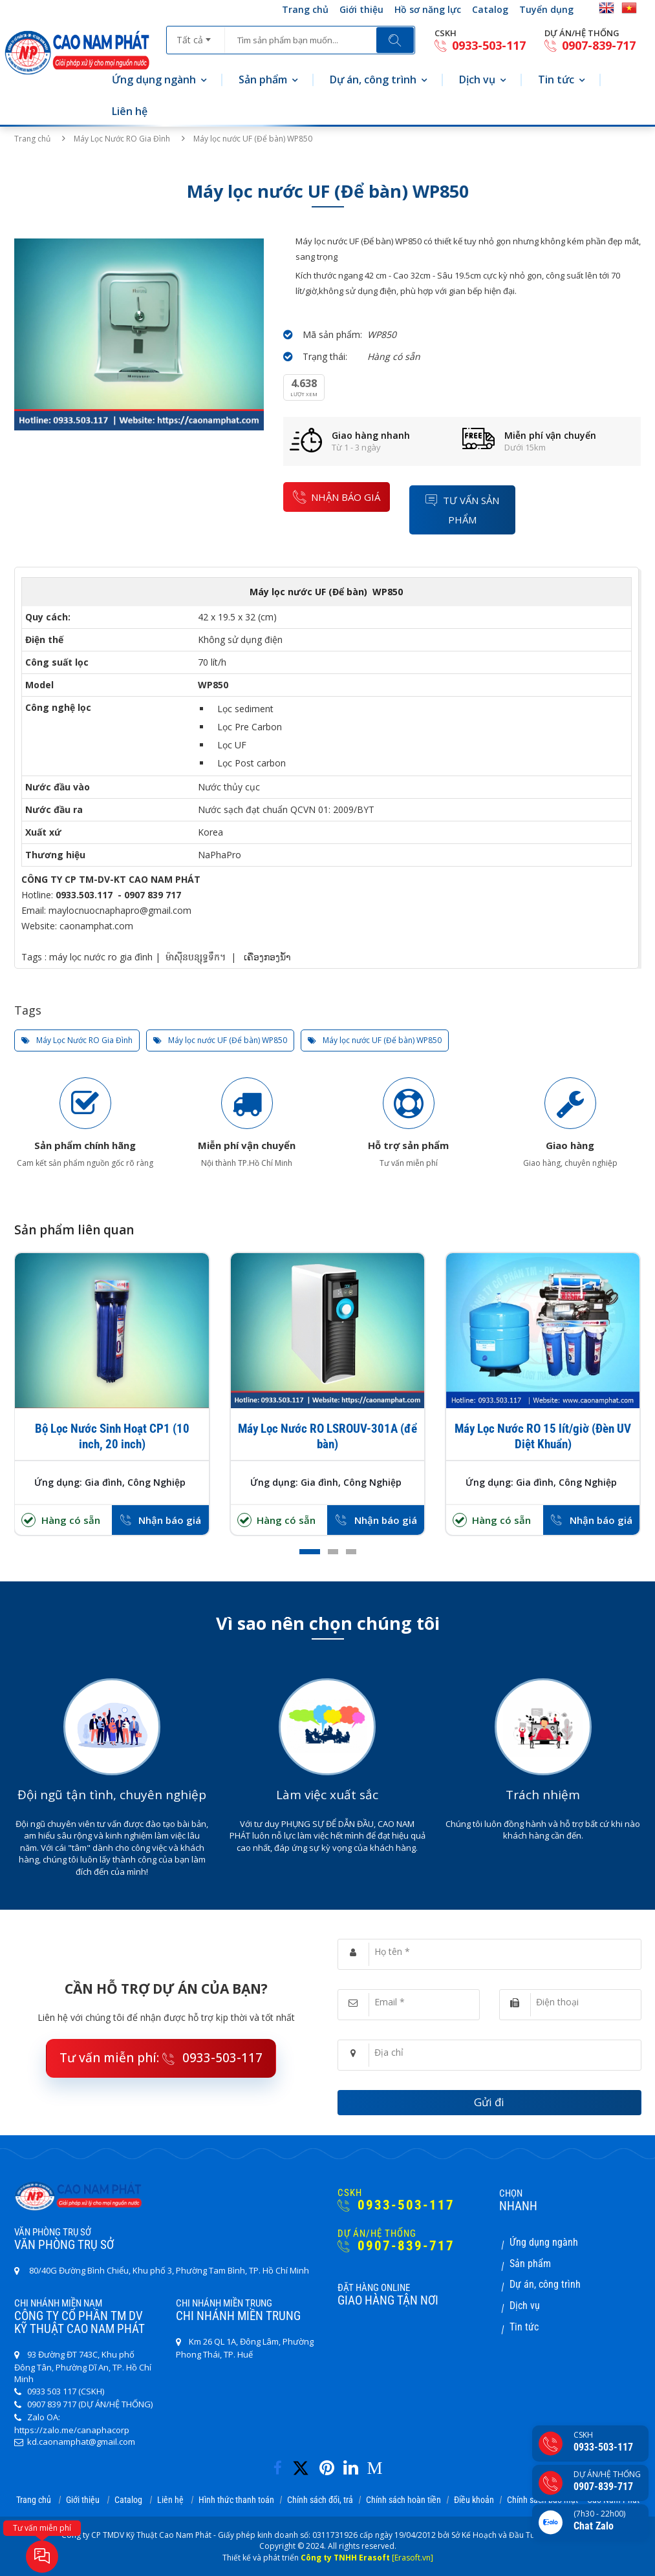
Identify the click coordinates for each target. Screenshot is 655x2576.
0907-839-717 (590, 45)
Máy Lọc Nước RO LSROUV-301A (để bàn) (327, 1436)
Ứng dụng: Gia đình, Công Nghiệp (110, 1482)
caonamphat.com (96, 926)
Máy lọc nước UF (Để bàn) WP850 (220, 1040)
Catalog (490, 9)
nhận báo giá (336, 496)
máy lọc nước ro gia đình (101, 957)
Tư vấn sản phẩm (462, 509)
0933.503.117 (84, 895)
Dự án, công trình (373, 79)
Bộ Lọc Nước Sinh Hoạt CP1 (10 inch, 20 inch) (112, 1436)
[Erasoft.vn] (412, 2557)
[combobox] (195, 35)
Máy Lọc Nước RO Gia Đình (122, 138)
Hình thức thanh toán (236, 2500)
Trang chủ (305, 9)
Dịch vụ (477, 79)
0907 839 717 (152, 895)
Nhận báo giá (169, 1520)
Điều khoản (474, 2500)
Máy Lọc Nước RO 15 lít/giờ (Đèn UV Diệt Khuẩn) (543, 1436)
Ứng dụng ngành (154, 79)
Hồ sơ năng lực (427, 9)
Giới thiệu (361, 9)
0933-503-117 (480, 45)
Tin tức (556, 79)
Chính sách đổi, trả (320, 2500)
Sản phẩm (263, 79)
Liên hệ (129, 111)
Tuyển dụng (546, 9)
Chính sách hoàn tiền (403, 2500)
